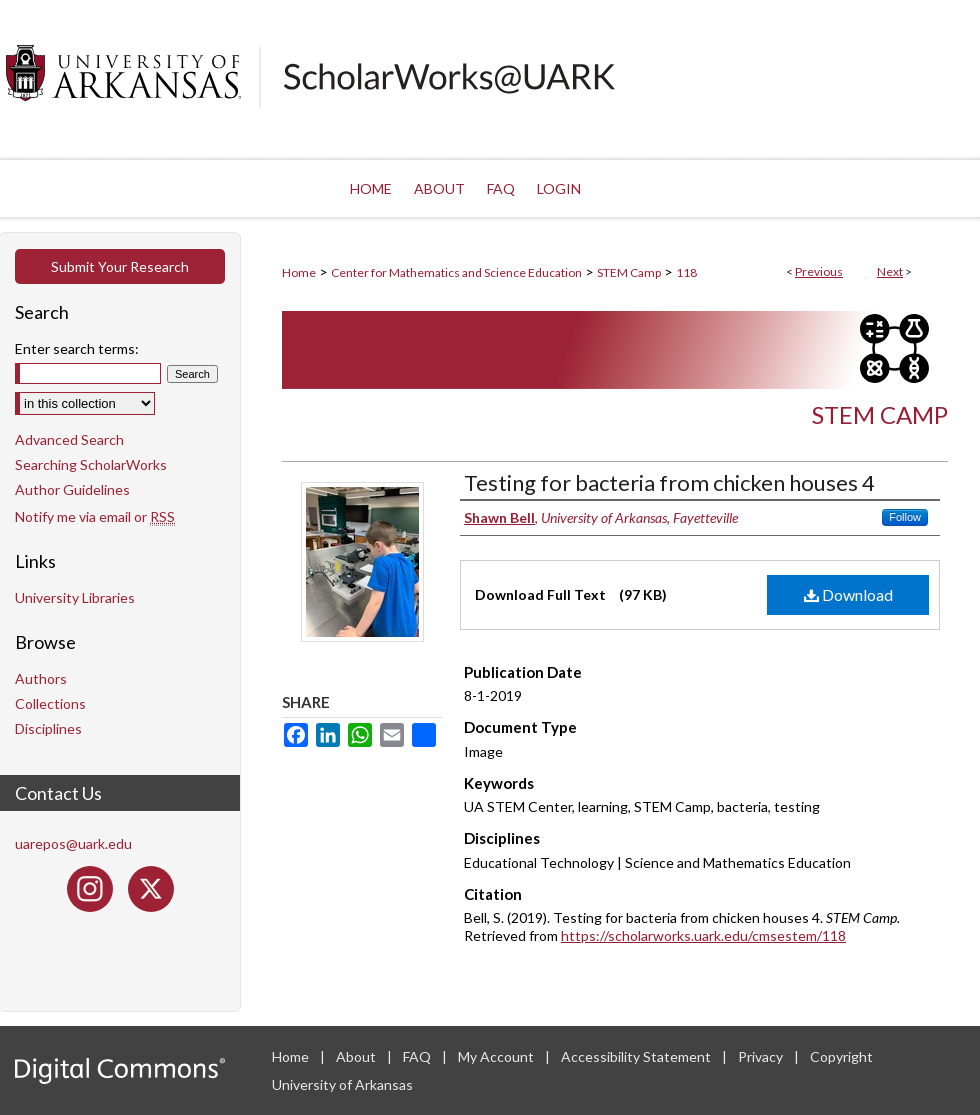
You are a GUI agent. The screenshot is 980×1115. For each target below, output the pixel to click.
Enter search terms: (77, 348)
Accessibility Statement (637, 1056)
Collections (50, 703)
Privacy (762, 1056)
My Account (497, 1056)
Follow (905, 517)
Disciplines (48, 728)
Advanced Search (69, 439)
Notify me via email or (95, 516)
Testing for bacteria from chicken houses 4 (669, 482)
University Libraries (75, 597)
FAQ (418, 1056)
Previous (819, 271)
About (357, 1056)
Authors (41, 678)
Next (890, 271)
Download (848, 594)
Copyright (841, 1056)
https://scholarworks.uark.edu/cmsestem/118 (703, 935)
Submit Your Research (120, 266)
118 (686, 272)
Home (299, 272)
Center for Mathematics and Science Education (456, 272)
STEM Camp (629, 272)
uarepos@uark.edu (73, 843)
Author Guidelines (72, 489)
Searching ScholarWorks (91, 464)
